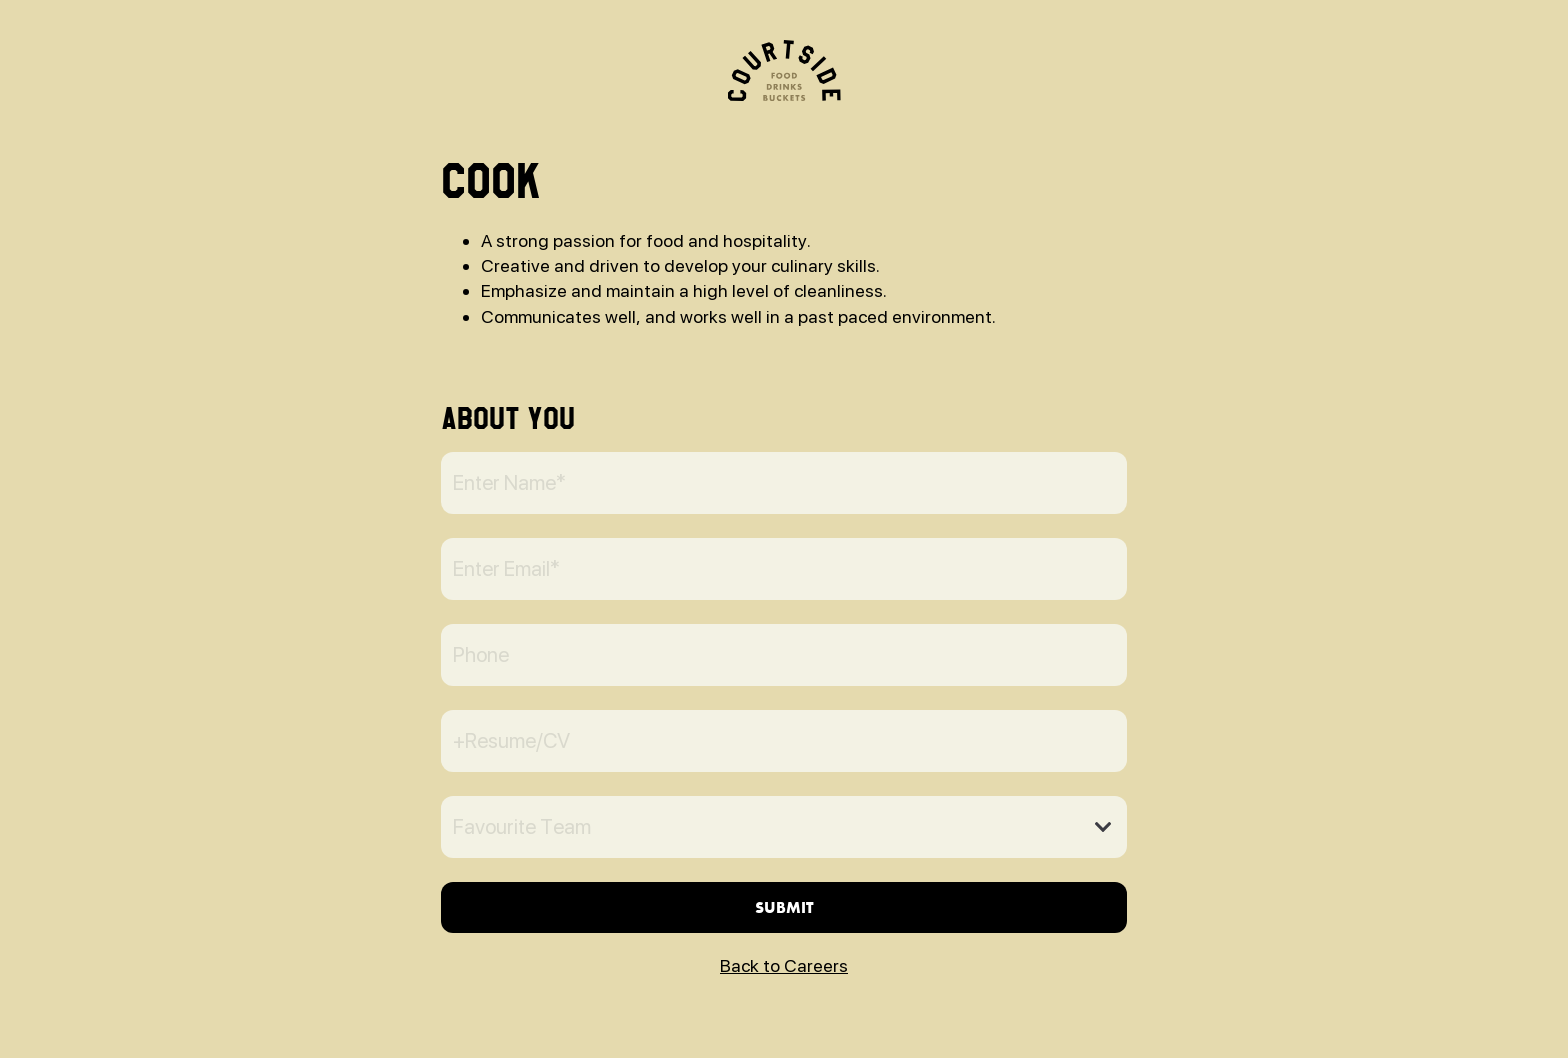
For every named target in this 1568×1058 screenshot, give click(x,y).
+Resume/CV (511, 740)
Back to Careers (784, 965)
